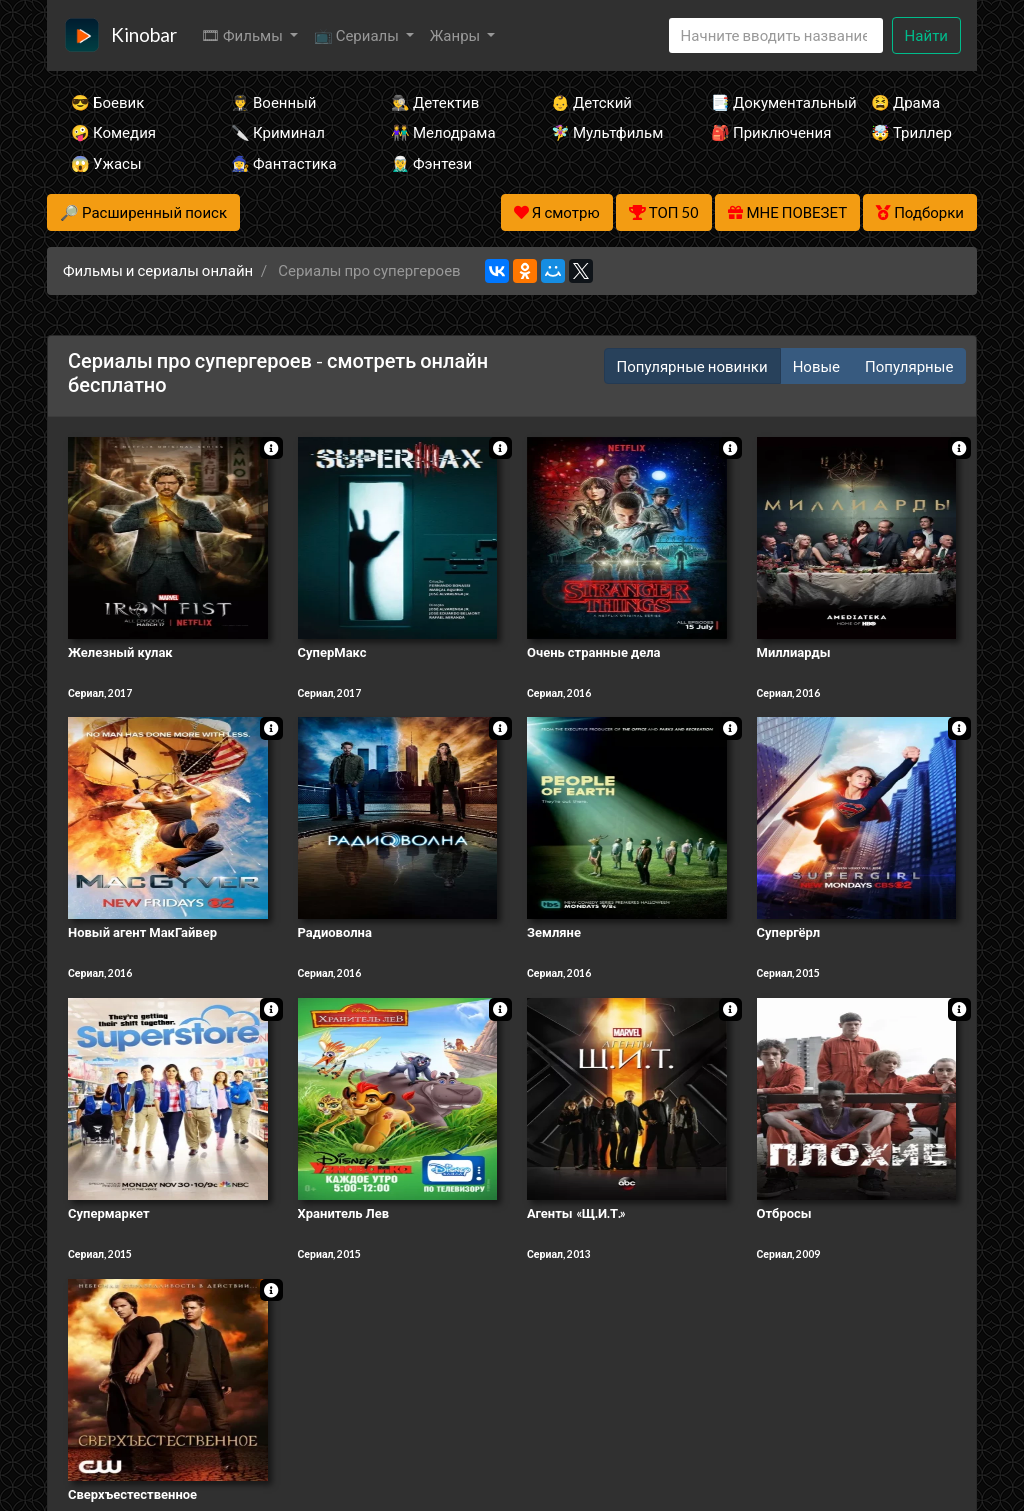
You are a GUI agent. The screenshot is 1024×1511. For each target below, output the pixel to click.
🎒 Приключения (764, 132)
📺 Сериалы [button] (358, 35)
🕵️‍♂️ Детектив (435, 102)
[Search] (776, 35)
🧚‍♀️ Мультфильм (604, 132)
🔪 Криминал (278, 132)
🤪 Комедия (113, 132)
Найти (926, 35)
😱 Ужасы (106, 163)
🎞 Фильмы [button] (243, 35)
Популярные (909, 366)
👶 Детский (591, 102)
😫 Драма (905, 102)
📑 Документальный (764, 102)
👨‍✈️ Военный (273, 102)
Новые (816, 366)
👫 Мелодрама (443, 132)
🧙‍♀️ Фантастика (284, 163)
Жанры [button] (457, 35)
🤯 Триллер (911, 132)
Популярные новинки (692, 366)
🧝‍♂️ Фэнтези (431, 163)
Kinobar (144, 34)
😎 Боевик (107, 102)
